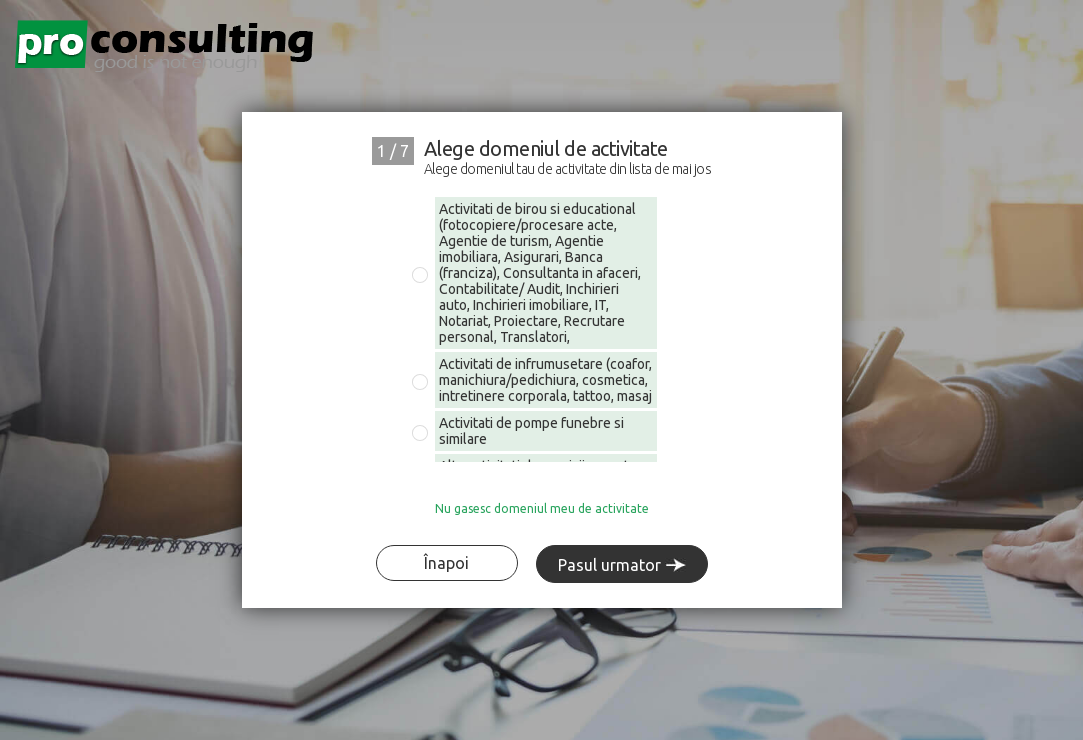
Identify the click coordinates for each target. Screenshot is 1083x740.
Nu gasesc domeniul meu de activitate (542, 508)
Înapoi (446, 563)
